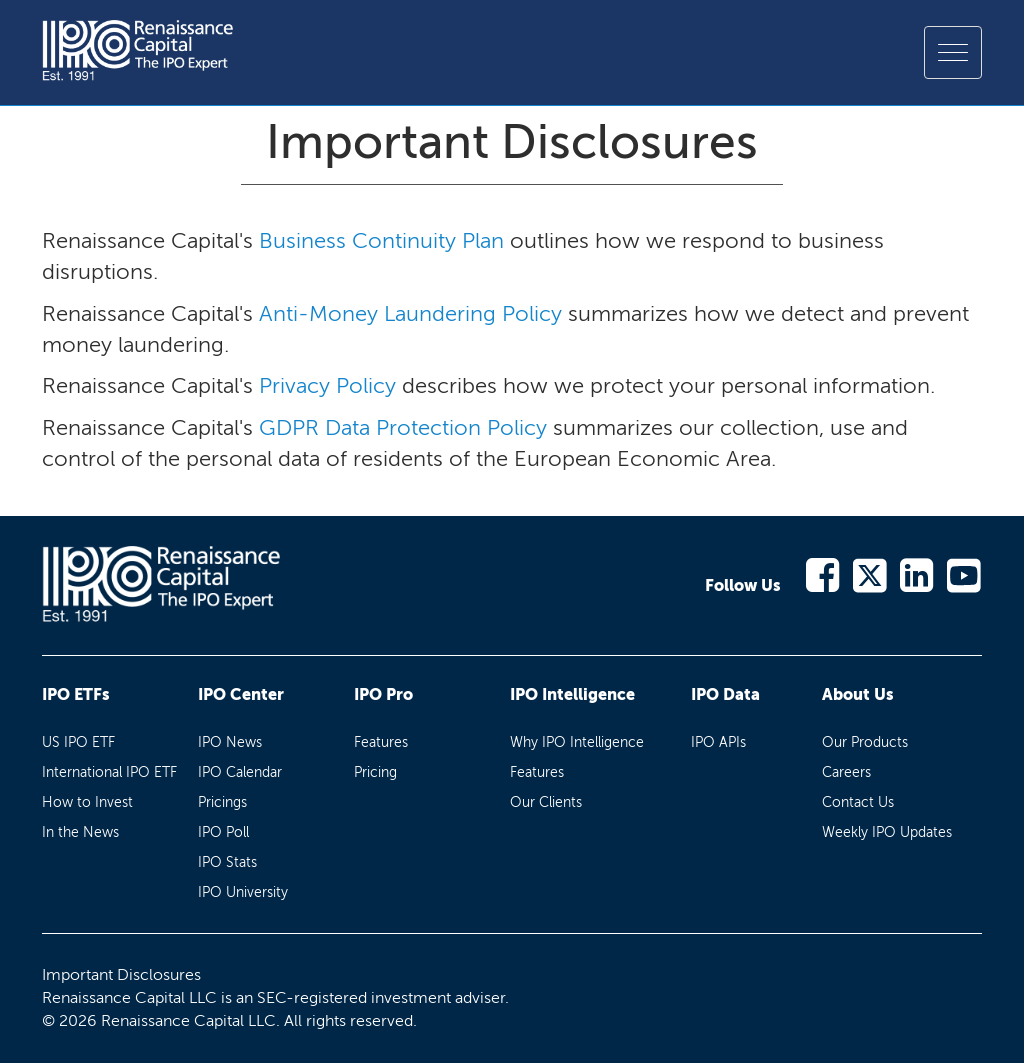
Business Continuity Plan (381, 240)
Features (381, 742)
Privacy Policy (327, 385)
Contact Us (858, 802)
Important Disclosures (121, 974)
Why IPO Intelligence (577, 742)
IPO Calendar (240, 772)
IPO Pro (383, 694)
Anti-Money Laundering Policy (410, 313)
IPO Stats (227, 862)
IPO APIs (718, 742)
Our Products (865, 742)
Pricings (222, 802)
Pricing (375, 772)
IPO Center (241, 694)
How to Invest (87, 802)
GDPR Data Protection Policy (403, 427)
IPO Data (725, 694)
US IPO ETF (78, 742)
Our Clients (546, 802)
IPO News (230, 742)
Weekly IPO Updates (887, 832)
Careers (846, 772)
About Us (858, 694)
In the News (80, 832)
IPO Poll (223, 832)
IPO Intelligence (572, 694)
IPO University (243, 892)
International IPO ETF (109, 772)
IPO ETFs (76, 694)
